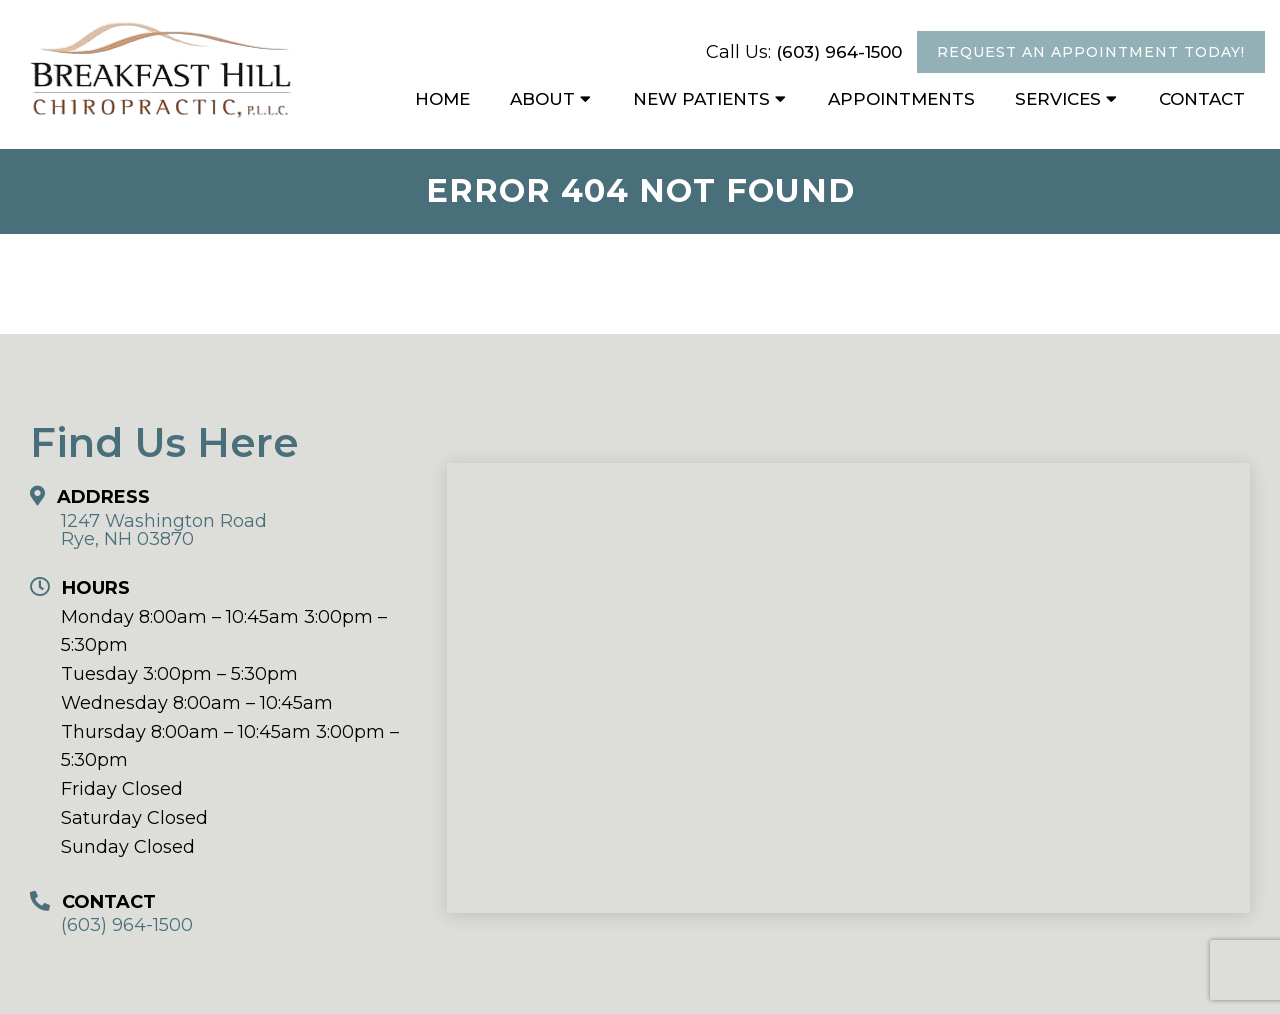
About (542, 99)
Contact (1202, 99)
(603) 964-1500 (839, 52)
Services (1058, 99)
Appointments (901, 99)
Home (442, 99)
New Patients (701, 99)
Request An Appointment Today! (1091, 52)
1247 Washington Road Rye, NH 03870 (164, 530)
